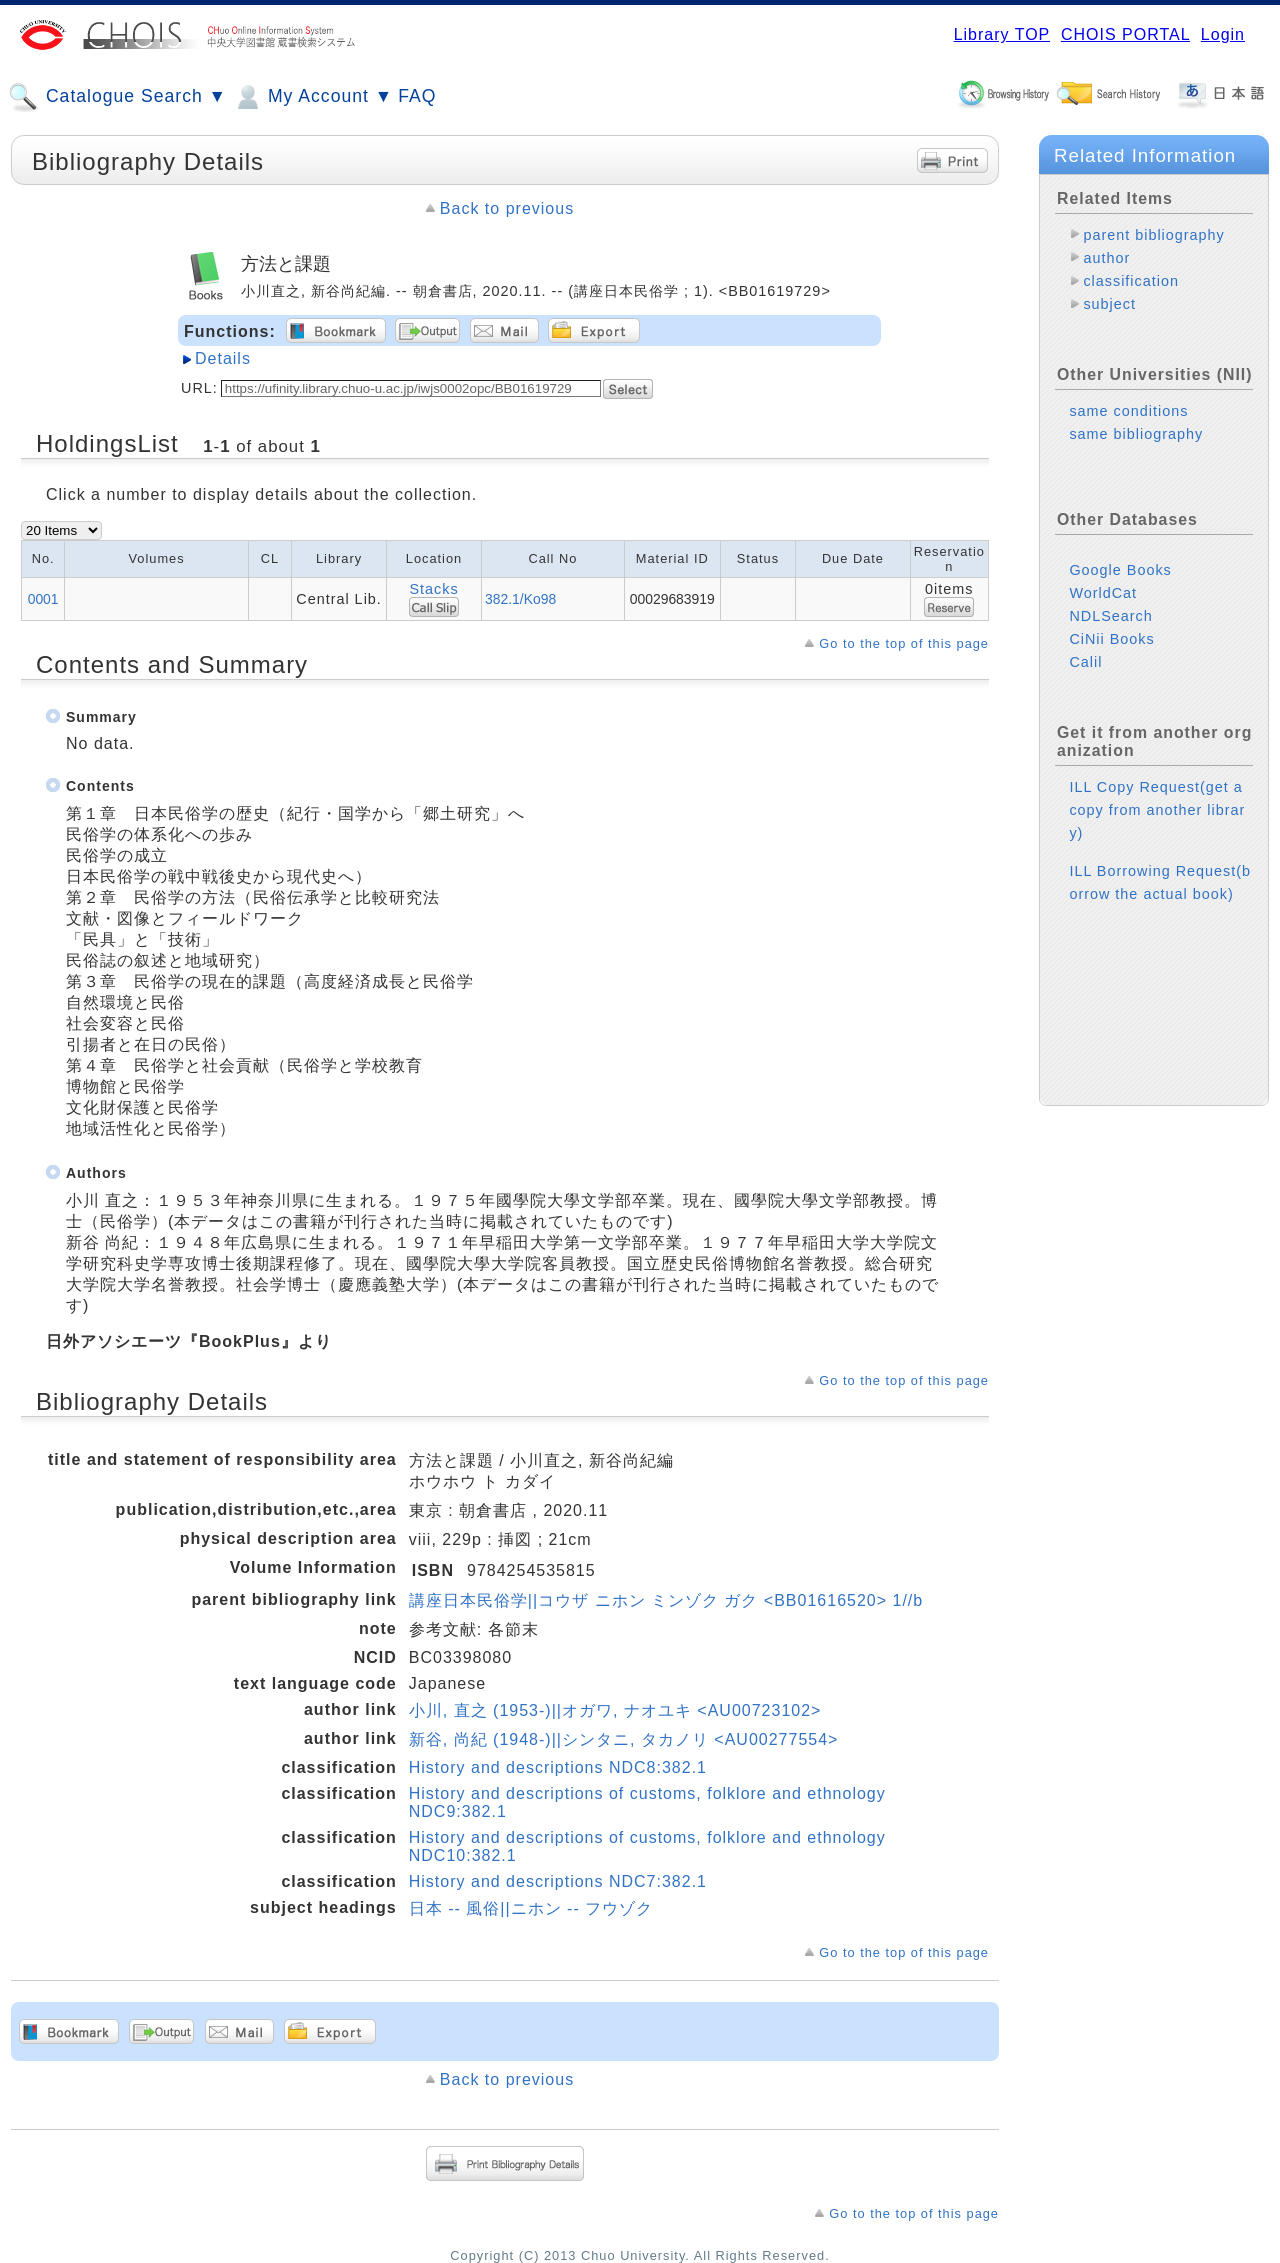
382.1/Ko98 (520, 599)
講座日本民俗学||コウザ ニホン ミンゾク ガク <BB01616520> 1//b (666, 1600)
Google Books (1120, 570)
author (1106, 258)
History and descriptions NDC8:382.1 (558, 1767)
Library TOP (1002, 34)
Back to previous (507, 208)
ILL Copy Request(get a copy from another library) (1157, 810)
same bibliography (1136, 434)
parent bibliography (1153, 235)
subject (1109, 304)
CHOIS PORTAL (1125, 34)
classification (1131, 281)
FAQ (417, 96)
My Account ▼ (312, 97)
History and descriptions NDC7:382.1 (558, 1881)
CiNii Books (1111, 639)
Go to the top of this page (904, 643)
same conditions (1128, 411)
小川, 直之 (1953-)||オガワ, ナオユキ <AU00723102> (615, 1710)
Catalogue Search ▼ (117, 97)
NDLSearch (1110, 616)
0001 (43, 599)
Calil (1085, 662)
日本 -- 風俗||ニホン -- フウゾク (531, 1908)
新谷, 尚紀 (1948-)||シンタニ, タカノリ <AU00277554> (624, 1739)
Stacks (433, 589)
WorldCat (1103, 593)
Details (223, 358)
